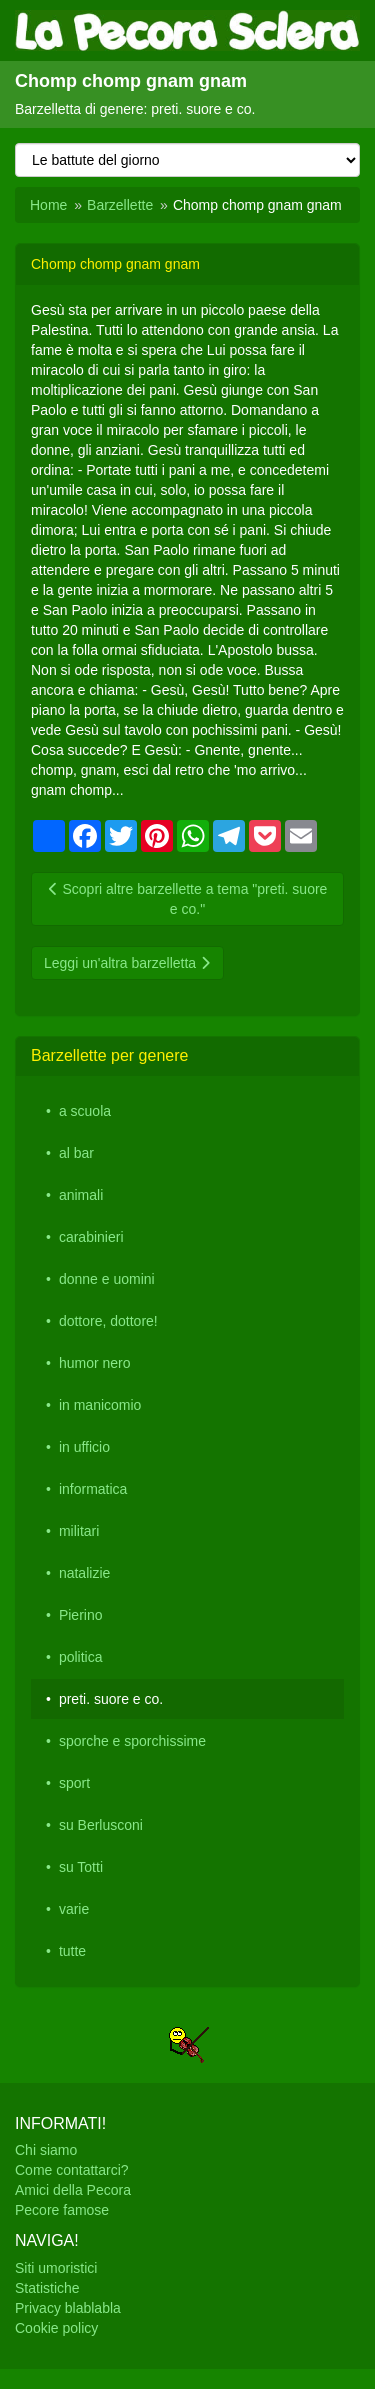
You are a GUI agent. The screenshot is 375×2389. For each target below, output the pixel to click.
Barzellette (120, 205)
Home (48, 205)
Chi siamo (46, 2150)
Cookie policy (56, 2328)
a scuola (85, 1111)
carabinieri (91, 1237)
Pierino (81, 1615)
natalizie (84, 1573)
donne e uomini (107, 1279)
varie (74, 1909)
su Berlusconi (101, 1825)
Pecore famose (62, 2210)
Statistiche (47, 2288)
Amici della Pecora (73, 2190)
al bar (76, 1153)
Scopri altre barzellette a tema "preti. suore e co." (188, 899)
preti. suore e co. (111, 1699)
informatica (93, 1489)
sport (74, 1783)
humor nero (95, 1363)
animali (81, 1195)
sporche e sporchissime (132, 1741)
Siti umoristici (56, 2268)
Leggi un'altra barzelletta (127, 963)
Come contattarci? (72, 2170)
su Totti (81, 1867)
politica (81, 1657)
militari (79, 1531)
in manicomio (100, 1405)
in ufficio (84, 1447)
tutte (72, 1951)
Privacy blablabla (68, 2308)
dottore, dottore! (108, 1321)
